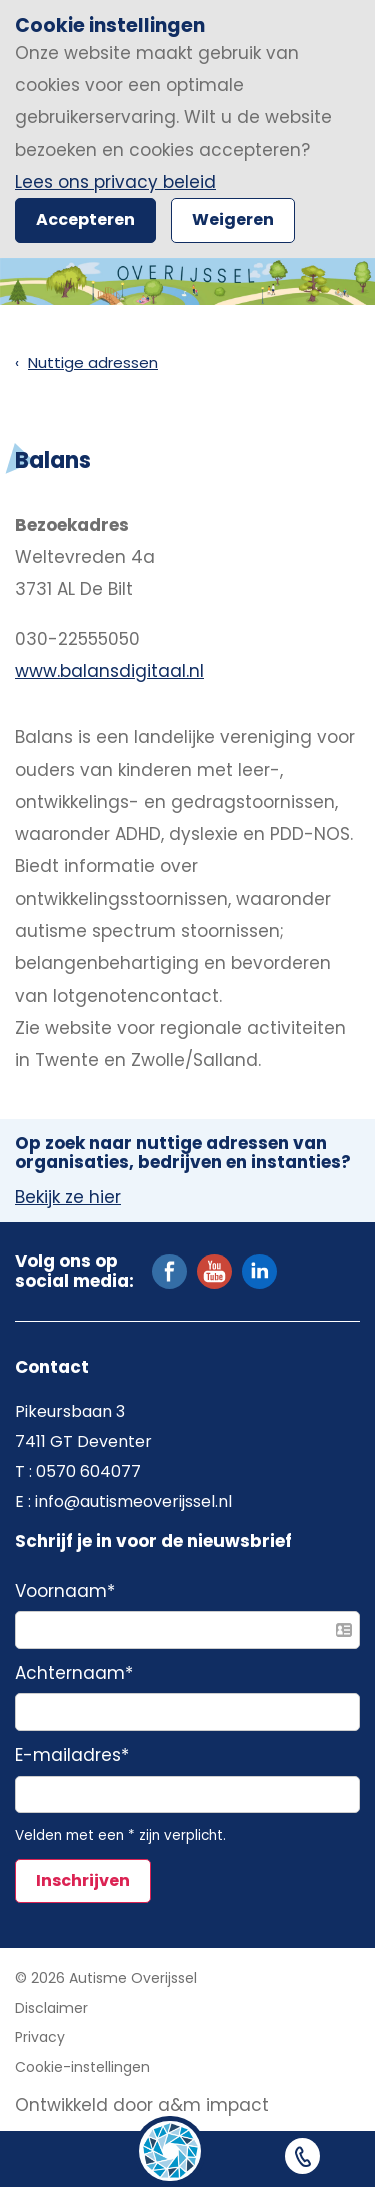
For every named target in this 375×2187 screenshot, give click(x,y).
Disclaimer (51, 2008)
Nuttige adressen (93, 362)
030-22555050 (77, 639)
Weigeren (233, 219)
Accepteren (85, 219)
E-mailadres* (72, 1756)
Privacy (40, 2037)
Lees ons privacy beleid (115, 182)
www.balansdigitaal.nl (109, 671)
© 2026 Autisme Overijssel (106, 1978)
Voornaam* (65, 1592)
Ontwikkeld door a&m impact (142, 2105)
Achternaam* (74, 1674)
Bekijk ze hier (68, 1198)
